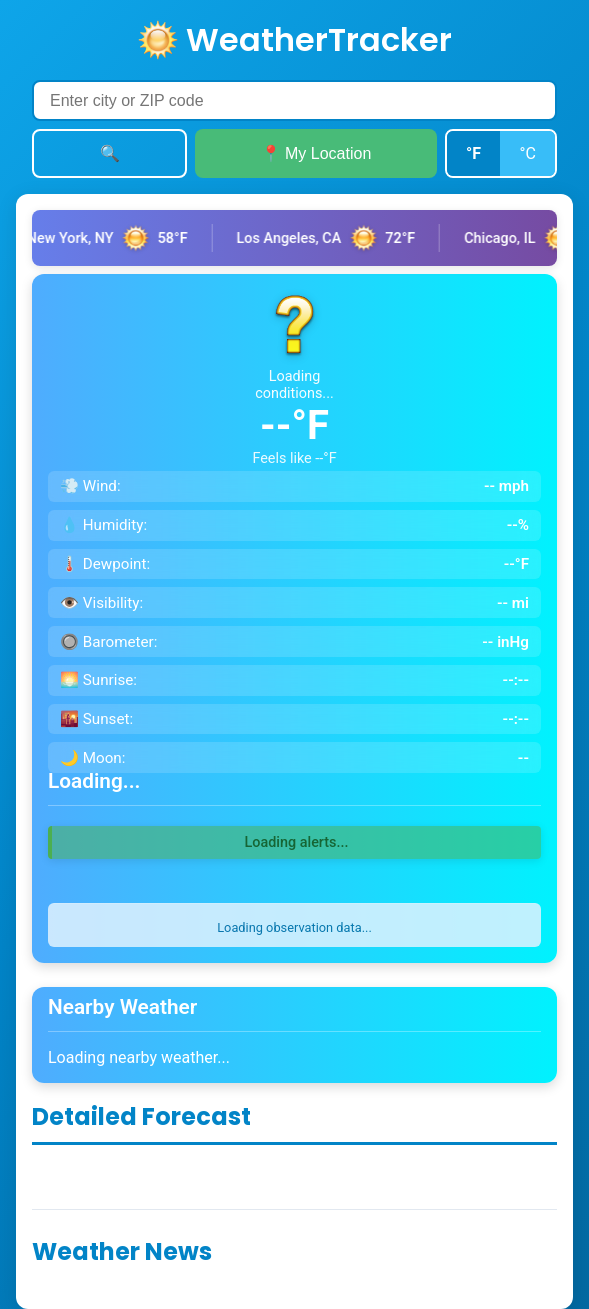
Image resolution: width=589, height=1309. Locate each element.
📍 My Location (316, 153)
